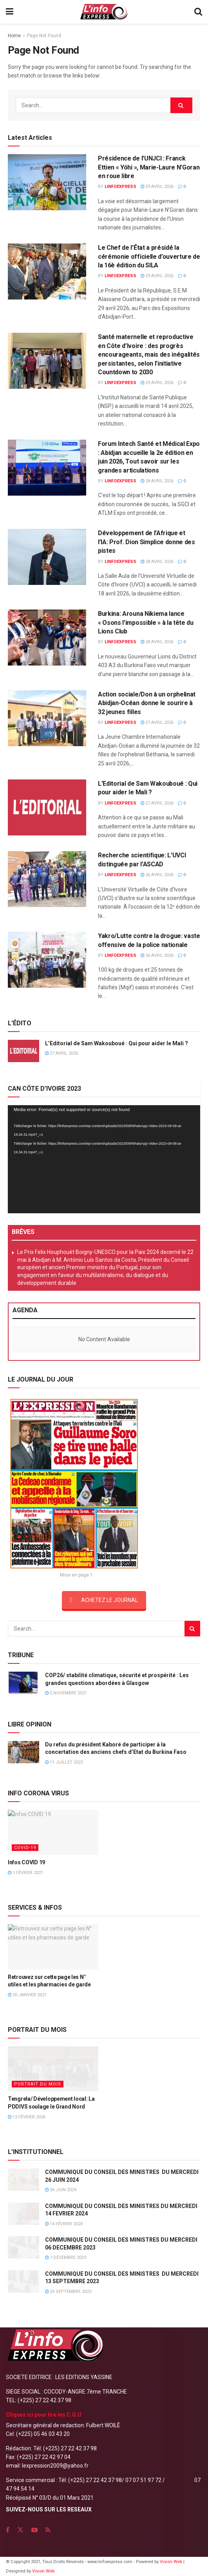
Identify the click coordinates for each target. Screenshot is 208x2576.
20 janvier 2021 (27, 1994)
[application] (104, 1159)
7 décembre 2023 (65, 2257)
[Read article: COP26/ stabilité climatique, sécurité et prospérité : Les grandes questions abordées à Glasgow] (23, 1683)
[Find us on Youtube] (34, 2530)
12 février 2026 (26, 2117)
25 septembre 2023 (68, 2291)
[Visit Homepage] (104, 12)
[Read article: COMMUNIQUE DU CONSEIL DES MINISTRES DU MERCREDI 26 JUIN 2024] (23, 2179)
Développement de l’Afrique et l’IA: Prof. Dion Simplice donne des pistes (146, 541)
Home (14, 35)
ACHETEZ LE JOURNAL (104, 1600)
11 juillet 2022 (64, 1762)
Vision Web (171, 2561)
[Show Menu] (9, 11)
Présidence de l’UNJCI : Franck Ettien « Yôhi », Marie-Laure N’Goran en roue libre (148, 167)
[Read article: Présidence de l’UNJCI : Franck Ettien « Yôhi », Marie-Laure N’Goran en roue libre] (47, 182)
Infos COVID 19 (26, 1862)
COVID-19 (25, 1847)
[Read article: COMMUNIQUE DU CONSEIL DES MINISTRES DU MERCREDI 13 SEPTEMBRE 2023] (23, 2281)
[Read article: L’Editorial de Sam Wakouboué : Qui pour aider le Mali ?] (47, 807)
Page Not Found (44, 35)
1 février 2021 (25, 1872)
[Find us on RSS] (48, 2530)
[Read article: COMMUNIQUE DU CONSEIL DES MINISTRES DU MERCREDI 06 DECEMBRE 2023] (23, 2247)
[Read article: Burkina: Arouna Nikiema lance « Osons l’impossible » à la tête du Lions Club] (47, 638)
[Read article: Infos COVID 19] (53, 1832)
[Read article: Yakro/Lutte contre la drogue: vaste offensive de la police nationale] (47, 960)
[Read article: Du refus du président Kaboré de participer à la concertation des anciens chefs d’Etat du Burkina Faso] (23, 1752)
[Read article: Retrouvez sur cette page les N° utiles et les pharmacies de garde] (53, 1946)
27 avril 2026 (157, 722)
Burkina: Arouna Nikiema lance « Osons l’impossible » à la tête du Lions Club (146, 622)
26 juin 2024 (60, 2189)
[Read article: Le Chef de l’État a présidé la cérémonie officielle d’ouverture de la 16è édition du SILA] (47, 271)
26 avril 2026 (157, 874)
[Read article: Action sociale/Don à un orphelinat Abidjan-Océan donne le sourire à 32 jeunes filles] (47, 718)
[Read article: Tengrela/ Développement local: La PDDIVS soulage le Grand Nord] (53, 2068)
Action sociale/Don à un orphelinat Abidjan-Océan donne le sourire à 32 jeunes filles (146, 703)
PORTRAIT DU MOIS (37, 2084)
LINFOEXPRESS (120, 186)
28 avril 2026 (157, 480)
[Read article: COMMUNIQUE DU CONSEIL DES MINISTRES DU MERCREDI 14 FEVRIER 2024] (23, 2214)
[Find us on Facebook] (7, 2530)
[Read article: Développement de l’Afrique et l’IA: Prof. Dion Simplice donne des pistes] (47, 557)
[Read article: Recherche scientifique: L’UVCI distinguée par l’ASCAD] (47, 879)
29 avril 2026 (157, 186)
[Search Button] (198, 11)
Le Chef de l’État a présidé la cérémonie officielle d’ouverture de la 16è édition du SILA (149, 256)
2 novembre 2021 (66, 1693)
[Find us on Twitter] (20, 2530)
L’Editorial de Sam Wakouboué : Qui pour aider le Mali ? (116, 1043)
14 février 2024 (64, 2223)
